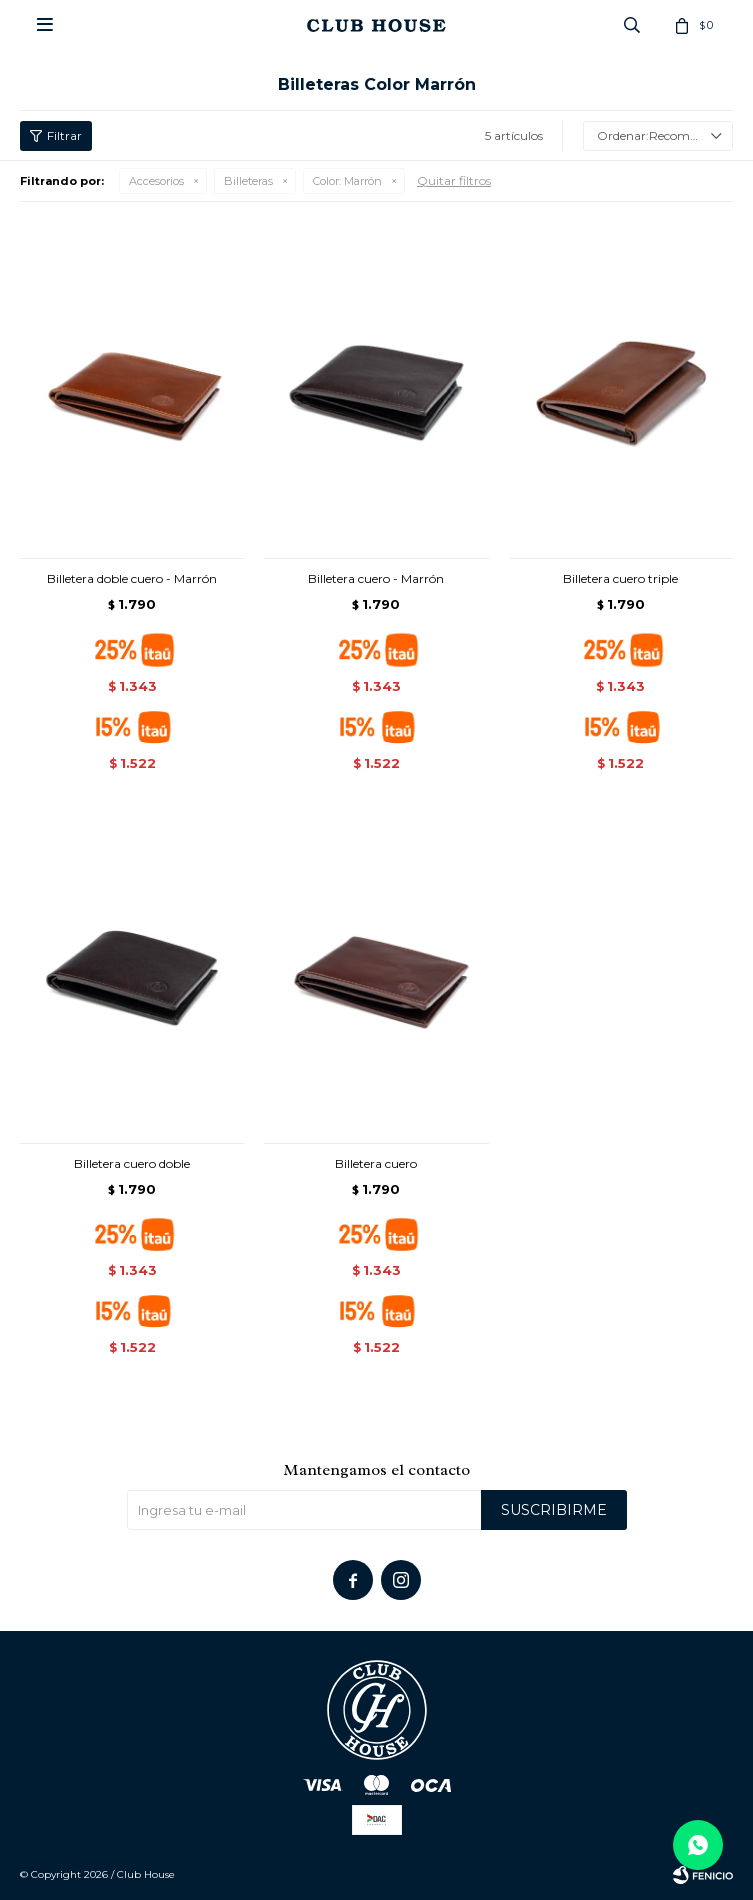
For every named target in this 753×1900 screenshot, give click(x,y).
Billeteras (248, 181)
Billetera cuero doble (132, 1163)
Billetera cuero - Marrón (376, 578)
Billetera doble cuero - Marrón (132, 578)
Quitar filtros (454, 180)
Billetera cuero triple (620, 578)
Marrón (347, 181)
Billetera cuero (376, 1163)
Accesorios (156, 181)
